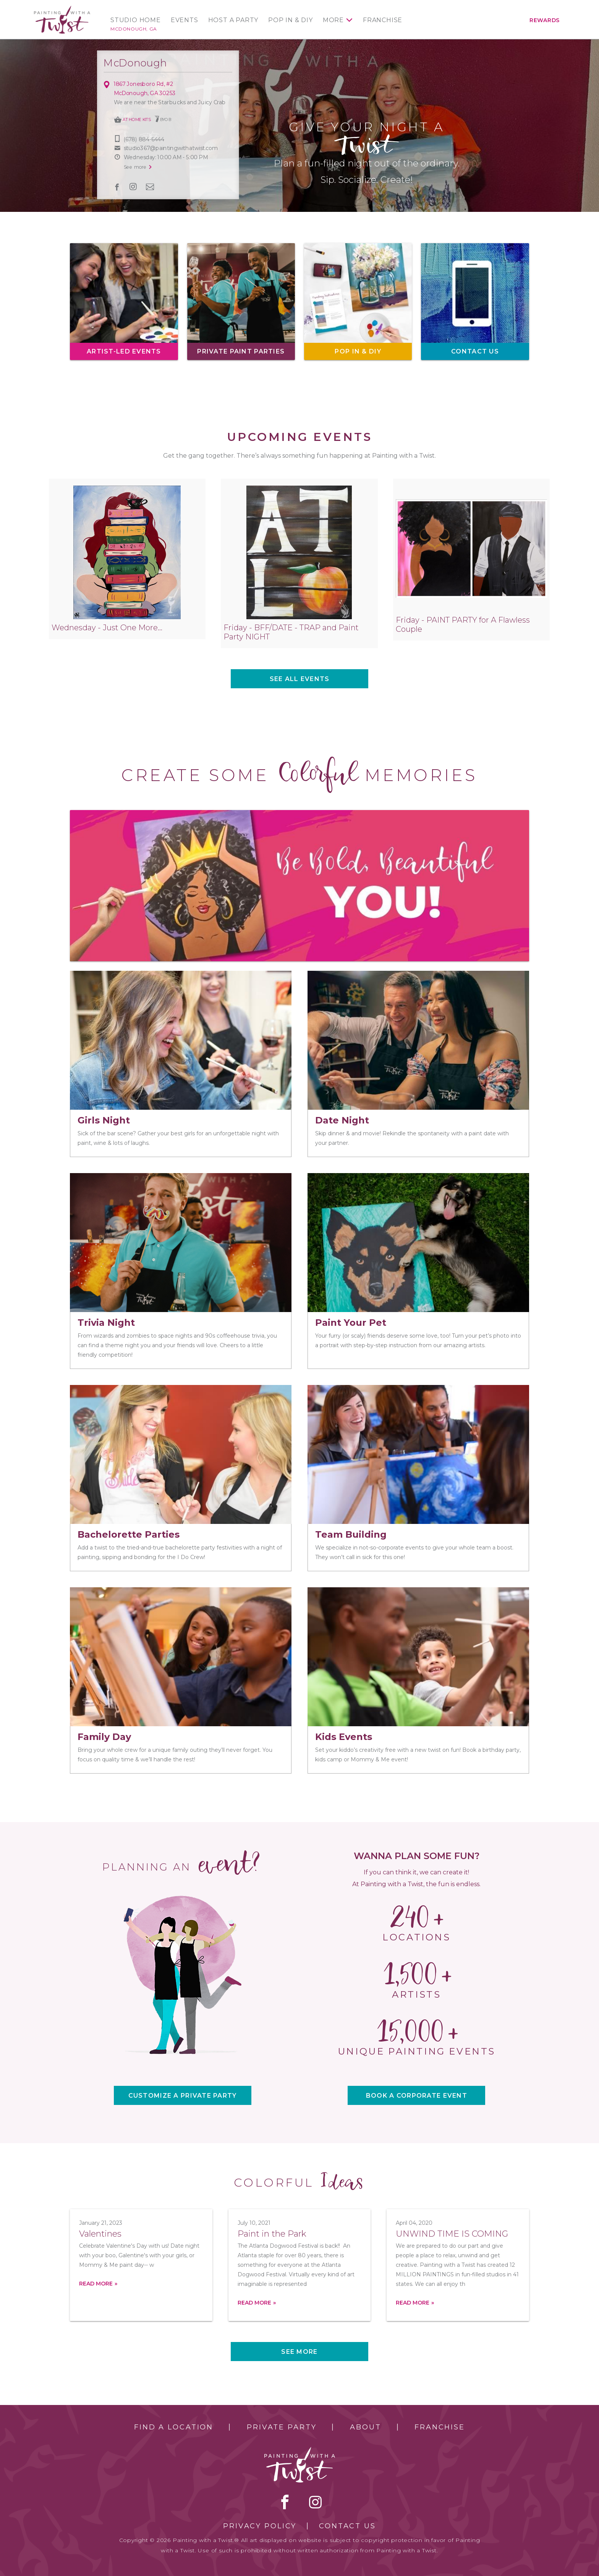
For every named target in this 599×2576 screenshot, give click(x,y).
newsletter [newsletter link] (150, 187)
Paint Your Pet (350, 1322)
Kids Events (343, 1736)
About (365, 2427)
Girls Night (104, 1120)
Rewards (544, 20)
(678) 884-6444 (144, 139)
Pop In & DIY (290, 20)
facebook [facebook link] (116, 186)
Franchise (382, 20)
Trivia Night (106, 1322)
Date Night (342, 1120)
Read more (96, 2283)
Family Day (104, 1736)
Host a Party (233, 20)
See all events (300, 679)
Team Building (351, 1534)
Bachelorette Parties (129, 1534)
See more (299, 2351)
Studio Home (135, 20)
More (333, 20)
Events (184, 20)
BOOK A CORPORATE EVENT (416, 2095)
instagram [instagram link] (133, 186)
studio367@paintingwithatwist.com (170, 148)
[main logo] (62, 9)
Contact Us (347, 2526)
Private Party (281, 2427)
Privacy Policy (259, 2526)
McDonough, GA (133, 29)
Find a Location (173, 2427)
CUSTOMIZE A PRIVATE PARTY (182, 2095)
